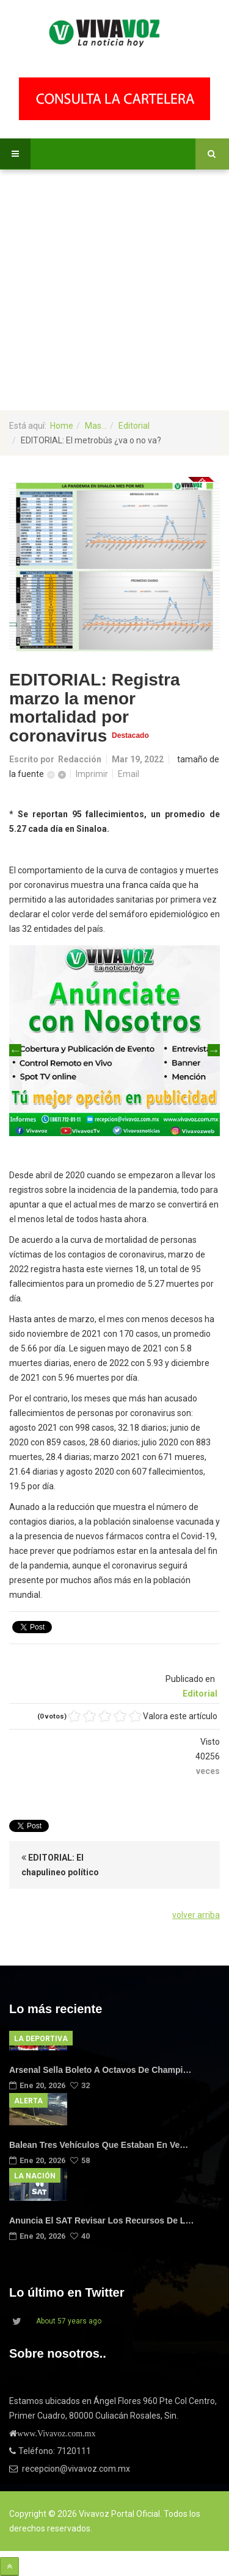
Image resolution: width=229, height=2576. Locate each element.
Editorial (134, 426)
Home (61, 426)
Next (214, 1050)
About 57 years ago (68, 2321)
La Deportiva (41, 2038)
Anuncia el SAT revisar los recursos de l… (101, 2220)
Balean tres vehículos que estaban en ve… (98, 2145)
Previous (15, 1050)
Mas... (96, 426)
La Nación (35, 2176)
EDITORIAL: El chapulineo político (60, 1865)
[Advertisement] (114, 290)
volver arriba (196, 1915)
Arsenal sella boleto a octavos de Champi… (100, 2070)
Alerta (28, 2101)
